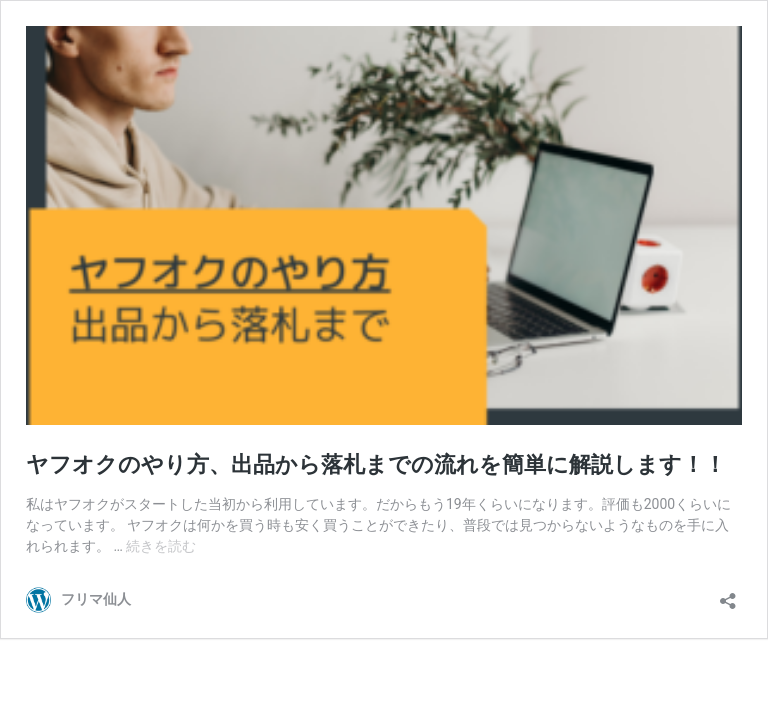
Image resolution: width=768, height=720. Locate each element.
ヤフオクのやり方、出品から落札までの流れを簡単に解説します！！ (376, 464)
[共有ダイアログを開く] (728, 594)
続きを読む (161, 546)
